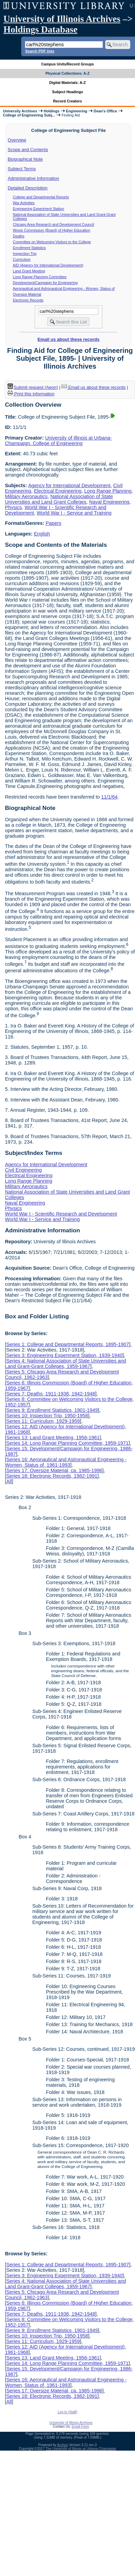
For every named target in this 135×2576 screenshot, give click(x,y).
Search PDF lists (39, 51)
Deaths (19, 236)
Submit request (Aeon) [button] (33, 387)
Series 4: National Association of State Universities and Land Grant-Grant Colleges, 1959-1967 (65, 1363)
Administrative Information (33, 178)
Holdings (51, 111)
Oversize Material (27, 294)
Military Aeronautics (26, 496)
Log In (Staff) (68, 2412)
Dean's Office (105, 111)
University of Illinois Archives (61, 19)
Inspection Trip (25, 253)
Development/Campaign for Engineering (45, 283)
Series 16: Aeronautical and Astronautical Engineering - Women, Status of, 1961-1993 (65, 1462)
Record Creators (67, 101)
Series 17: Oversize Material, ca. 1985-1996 (54, 1470)
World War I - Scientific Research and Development (61, 1214)
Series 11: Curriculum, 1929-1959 (43, 1421)
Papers (54, 523)
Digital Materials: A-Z (67, 83)
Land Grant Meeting (29, 271)
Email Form (80, 2426)
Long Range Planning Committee (40, 277)
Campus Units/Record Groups (67, 64)
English (42, 534)
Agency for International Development (69, 485)
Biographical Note (25, 159)
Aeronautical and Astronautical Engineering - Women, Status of (64, 288)
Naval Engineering (109, 502)
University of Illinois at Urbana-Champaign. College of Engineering (58, 440)
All (9, 1481)
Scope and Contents (28, 149)
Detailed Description (28, 187)
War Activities (24, 203)
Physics (13, 507)
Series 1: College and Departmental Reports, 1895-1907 (67, 1344)
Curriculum (22, 259)
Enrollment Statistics (29, 248)
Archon (62, 2445)
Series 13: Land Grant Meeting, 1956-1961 (52, 1437)
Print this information (31, 393)
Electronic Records (28, 300)
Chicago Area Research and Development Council (53, 224)
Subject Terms (22, 168)
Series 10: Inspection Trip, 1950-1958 (47, 1415)
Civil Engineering (23, 1170)
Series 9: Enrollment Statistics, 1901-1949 (52, 1410)
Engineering (76, 111)
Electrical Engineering (57, 491)
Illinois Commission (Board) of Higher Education (51, 230)
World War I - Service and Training (74, 513)
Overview (17, 140)
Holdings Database (40, 29)
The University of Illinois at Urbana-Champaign (80, 2449)
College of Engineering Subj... (29, 115)
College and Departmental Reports (41, 197)
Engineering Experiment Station (38, 209)
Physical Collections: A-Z (67, 73)
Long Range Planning (107, 491)
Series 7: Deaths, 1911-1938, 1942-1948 (50, 1393)
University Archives (20, 111)
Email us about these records (68, 339)
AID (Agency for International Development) (48, 265)
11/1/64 (109, 797)
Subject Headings (67, 92)
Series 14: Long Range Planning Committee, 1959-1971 (67, 1443)
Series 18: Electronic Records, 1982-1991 (51, 1476)
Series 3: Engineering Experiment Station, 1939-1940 (64, 1355)
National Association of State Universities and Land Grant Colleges (59, 499)
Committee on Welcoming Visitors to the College (52, 242)
